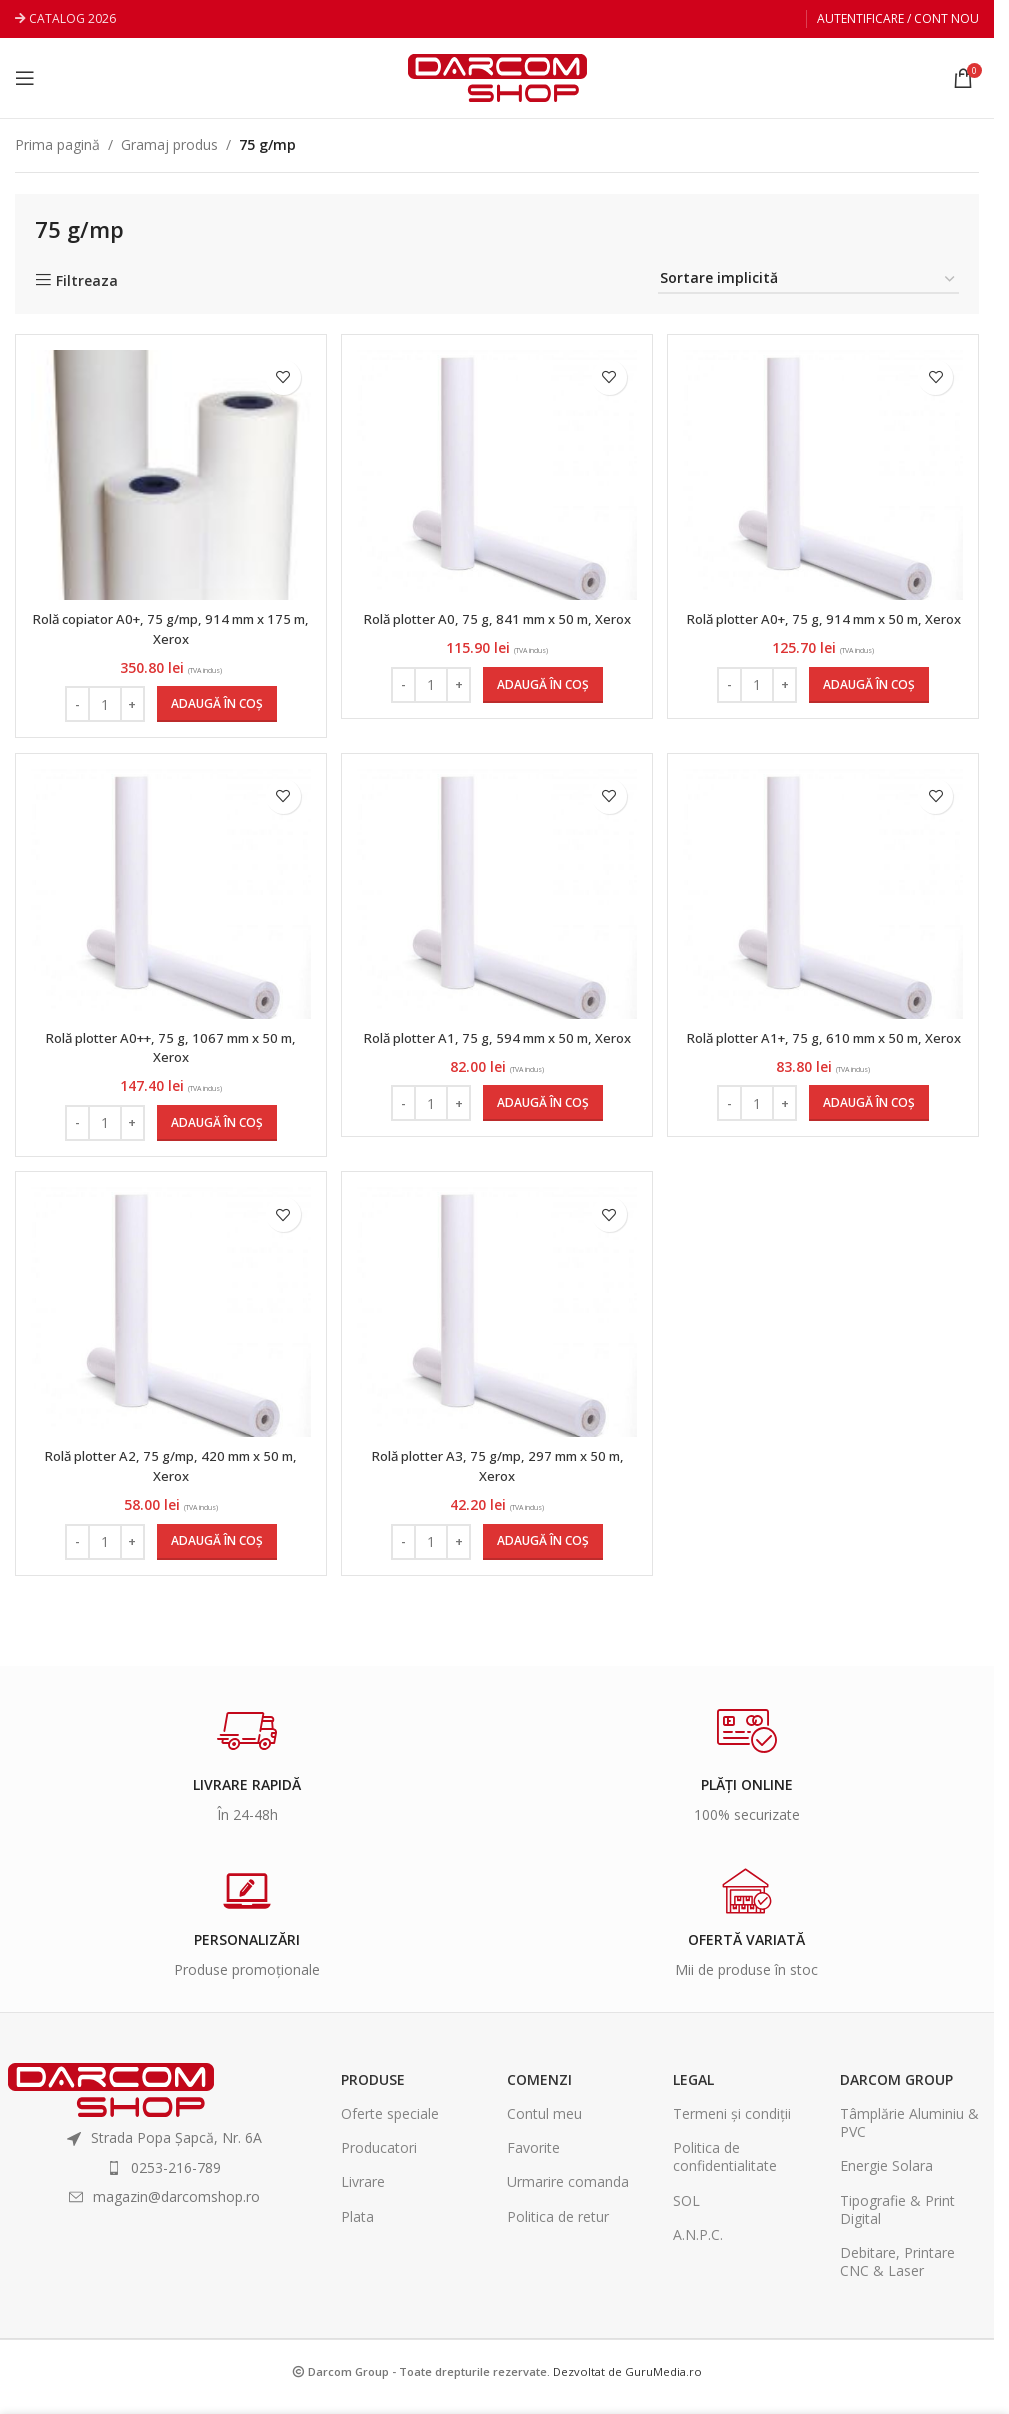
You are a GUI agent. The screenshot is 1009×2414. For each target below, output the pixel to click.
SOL (686, 2211)
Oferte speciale (390, 2125)
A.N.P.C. (698, 2245)
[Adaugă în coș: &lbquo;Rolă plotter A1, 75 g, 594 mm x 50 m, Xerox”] (543, 1129)
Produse (373, 2090)
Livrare (363, 2193)
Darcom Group (896, 2090)
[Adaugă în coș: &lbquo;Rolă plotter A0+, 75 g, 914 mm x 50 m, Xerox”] (871, 704)
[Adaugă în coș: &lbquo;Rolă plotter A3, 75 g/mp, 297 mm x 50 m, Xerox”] (543, 1553)
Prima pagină (57, 144)
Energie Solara (886, 2177)
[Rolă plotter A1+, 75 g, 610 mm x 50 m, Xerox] (825, 899)
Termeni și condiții (732, 2125)
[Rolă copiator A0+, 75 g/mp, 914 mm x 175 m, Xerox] (169, 475)
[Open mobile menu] (25, 78)
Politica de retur (558, 2227)
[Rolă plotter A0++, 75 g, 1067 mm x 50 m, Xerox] (169, 899)
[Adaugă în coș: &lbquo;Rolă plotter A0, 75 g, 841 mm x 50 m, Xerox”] (543, 704)
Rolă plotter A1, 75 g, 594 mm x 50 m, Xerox (497, 1053)
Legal (693, 2090)
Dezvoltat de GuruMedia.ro (627, 2383)
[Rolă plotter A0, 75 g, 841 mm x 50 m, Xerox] (497, 475)
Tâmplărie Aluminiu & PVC (909, 2134)
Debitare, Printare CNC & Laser (897, 2272)
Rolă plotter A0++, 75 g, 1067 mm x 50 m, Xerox (169, 1053)
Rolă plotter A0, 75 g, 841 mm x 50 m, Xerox (497, 628)
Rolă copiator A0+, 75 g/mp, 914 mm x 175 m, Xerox (169, 628)
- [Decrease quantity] (75, 704)
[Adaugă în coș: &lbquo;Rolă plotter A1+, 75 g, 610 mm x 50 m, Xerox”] (871, 1129)
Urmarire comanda (568, 2193)
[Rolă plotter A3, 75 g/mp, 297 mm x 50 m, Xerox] (497, 1324)
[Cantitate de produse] (103, 704)
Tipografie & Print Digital (897, 2220)
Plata (357, 2227)
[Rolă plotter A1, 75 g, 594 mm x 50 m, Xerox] (497, 899)
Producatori (379, 2159)
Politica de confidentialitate (725, 2168)
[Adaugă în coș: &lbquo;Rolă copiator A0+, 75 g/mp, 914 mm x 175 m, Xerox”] (215, 704)
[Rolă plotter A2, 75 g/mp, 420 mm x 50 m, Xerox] (169, 1324)
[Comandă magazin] (808, 279)
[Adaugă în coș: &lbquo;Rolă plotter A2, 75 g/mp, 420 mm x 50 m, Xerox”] (215, 1553)
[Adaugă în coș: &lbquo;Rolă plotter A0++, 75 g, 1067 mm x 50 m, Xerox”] (215, 1129)
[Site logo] (497, 76)
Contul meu (544, 2125)
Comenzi (539, 2090)
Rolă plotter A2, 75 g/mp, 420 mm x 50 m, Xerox (169, 1477)
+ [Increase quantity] (131, 704)
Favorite (533, 2159)
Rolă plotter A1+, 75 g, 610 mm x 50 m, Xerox (825, 1053)
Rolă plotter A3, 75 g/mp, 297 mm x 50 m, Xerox (497, 1477)
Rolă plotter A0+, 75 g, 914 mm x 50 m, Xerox (825, 628)
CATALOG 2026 (72, 18)
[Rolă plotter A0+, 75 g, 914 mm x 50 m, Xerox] (825, 475)
